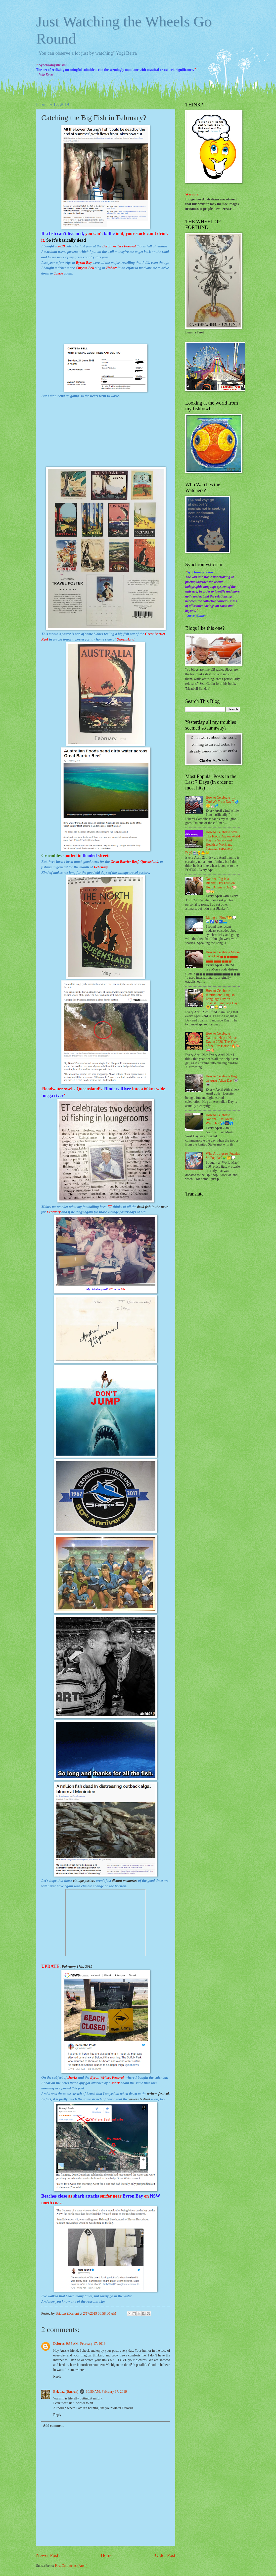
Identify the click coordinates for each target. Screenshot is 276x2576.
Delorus (59, 2344)
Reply (57, 2376)
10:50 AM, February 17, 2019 (106, 2391)
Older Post (165, 2555)
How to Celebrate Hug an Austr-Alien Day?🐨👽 (222, 1080)
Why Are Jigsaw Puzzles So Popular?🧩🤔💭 (223, 1156)
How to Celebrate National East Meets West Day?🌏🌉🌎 (220, 1119)
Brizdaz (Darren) (65, 2391)
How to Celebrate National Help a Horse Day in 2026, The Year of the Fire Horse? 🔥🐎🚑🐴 (223, 1042)
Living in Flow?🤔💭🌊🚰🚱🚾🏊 (221, 920)
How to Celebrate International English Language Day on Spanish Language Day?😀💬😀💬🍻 (222, 999)
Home (106, 2555)
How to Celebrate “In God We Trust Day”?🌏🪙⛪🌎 (222, 802)
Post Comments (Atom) (71, 2566)
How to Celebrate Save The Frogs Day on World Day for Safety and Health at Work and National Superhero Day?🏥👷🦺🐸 (212, 842)
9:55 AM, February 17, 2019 (85, 2344)
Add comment (53, 2426)
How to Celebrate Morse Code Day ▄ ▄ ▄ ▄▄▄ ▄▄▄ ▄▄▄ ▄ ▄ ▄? (223, 956)
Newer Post (47, 2555)
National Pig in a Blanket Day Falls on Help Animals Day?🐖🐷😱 (221, 885)
